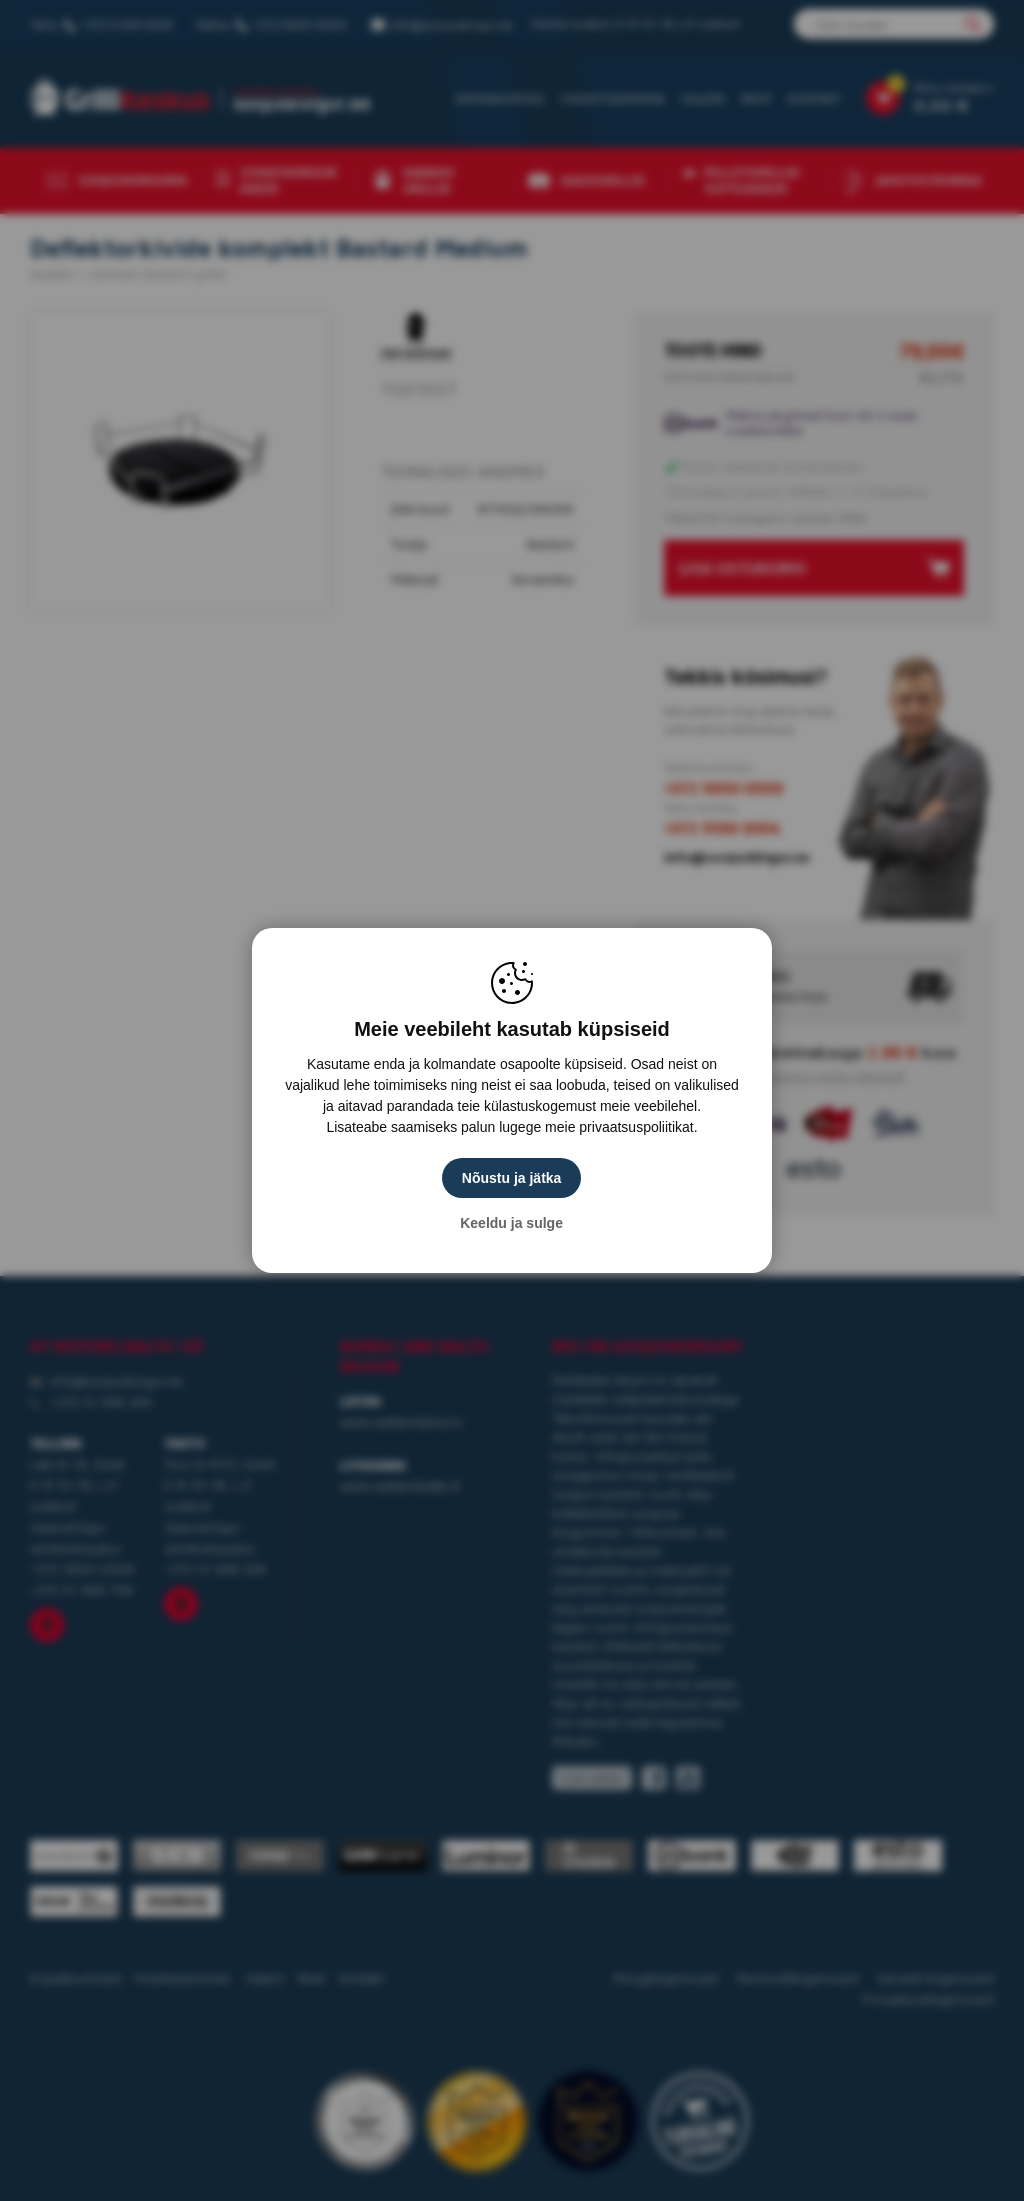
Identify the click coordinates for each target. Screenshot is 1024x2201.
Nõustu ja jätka (512, 1178)
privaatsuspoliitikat (636, 1127)
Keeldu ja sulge (512, 1223)
